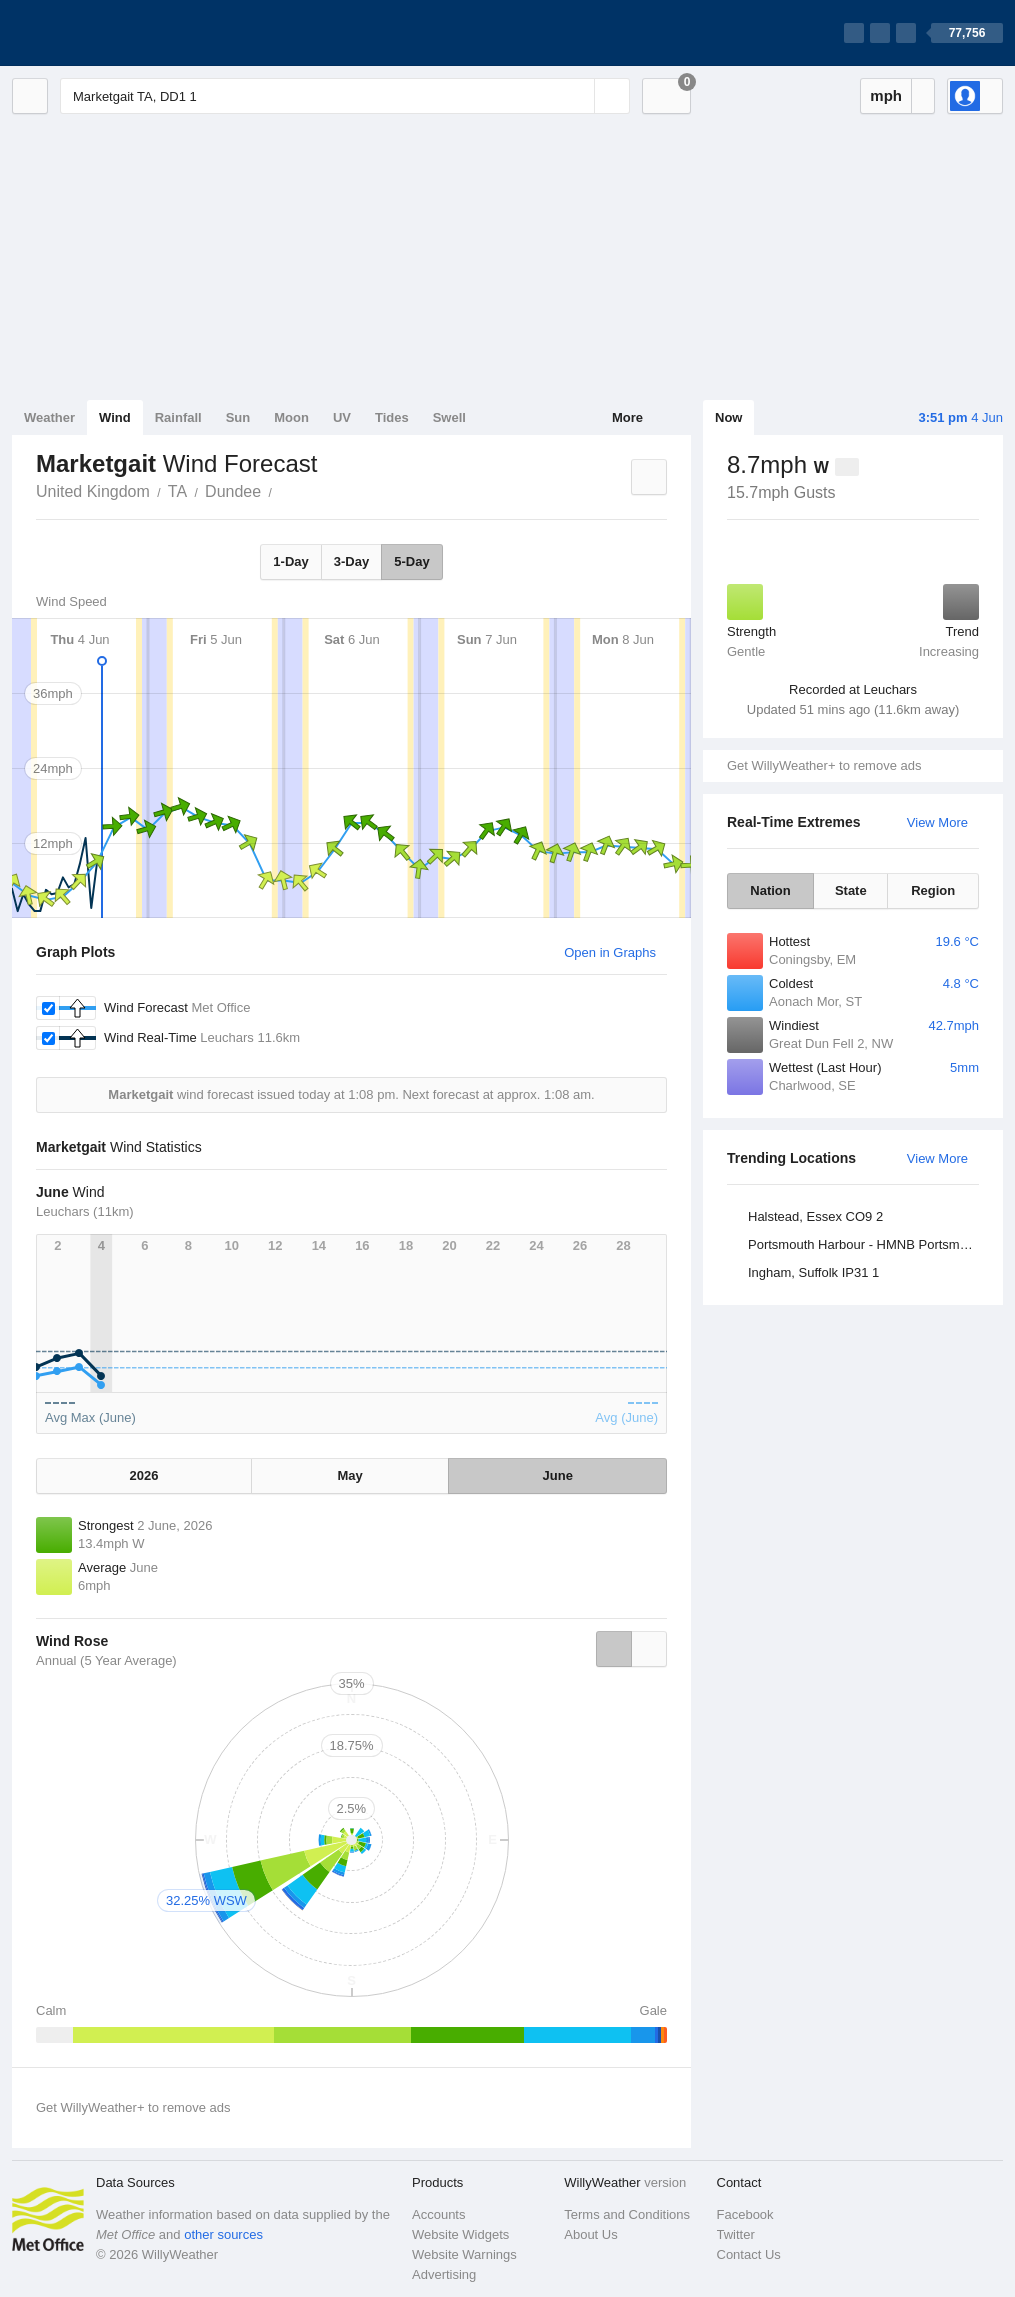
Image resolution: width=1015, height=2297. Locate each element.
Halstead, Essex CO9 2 (815, 1216)
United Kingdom (93, 491)
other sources (223, 2234)
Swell (449, 417)
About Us (590, 2234)
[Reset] (577, 96)
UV (342, 417)
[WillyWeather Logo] (106, 33)
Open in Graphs (610, 952)
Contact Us (749, 2254)
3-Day (351, 561)
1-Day (290, 561)
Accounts (438, 2214)
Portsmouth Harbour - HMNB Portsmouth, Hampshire (866, 1244)
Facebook (745, 2214)
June (558, 1475)
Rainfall (178, 417)
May (350, 1475)
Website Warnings (464, 2254)
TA (177, 491)
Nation (770, 890)
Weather (49, 417)
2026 (143, 1475)
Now (728, 417)
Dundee (233, 491)
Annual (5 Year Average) (106, 1660)
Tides (392, 417)
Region (933, 890)
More (627, 417)
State (851, 890)
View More (937, 822)
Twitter (736, 2234)
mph (886, 95)
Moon (291, 417)
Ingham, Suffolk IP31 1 (813, 1272)
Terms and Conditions (627, 2214)
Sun (238, 417)
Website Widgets (460, 2234)
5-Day (411, 561)
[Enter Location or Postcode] (345, 96)
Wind (115, 417)
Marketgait (283, 490)
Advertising (444, 2274)
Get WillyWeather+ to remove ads (824, 765)
